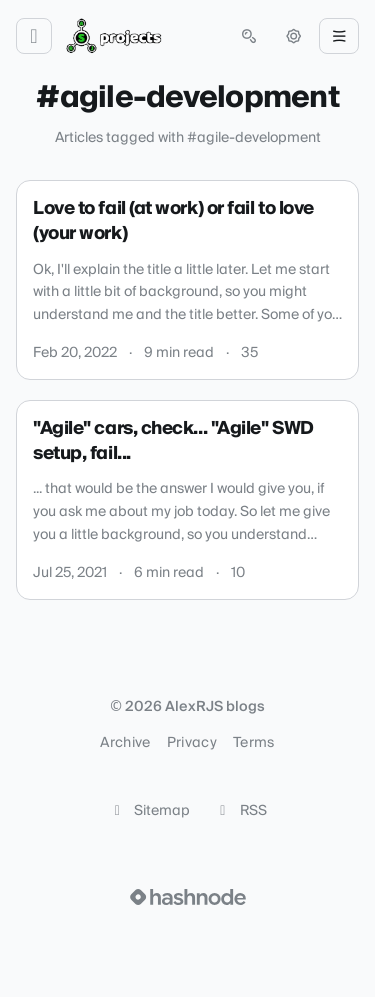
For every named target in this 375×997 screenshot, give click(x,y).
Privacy (192, 743)
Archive (125, 743)
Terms (254, 743)
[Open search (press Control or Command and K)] (249, 36)
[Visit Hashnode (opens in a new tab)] (188, 897)
